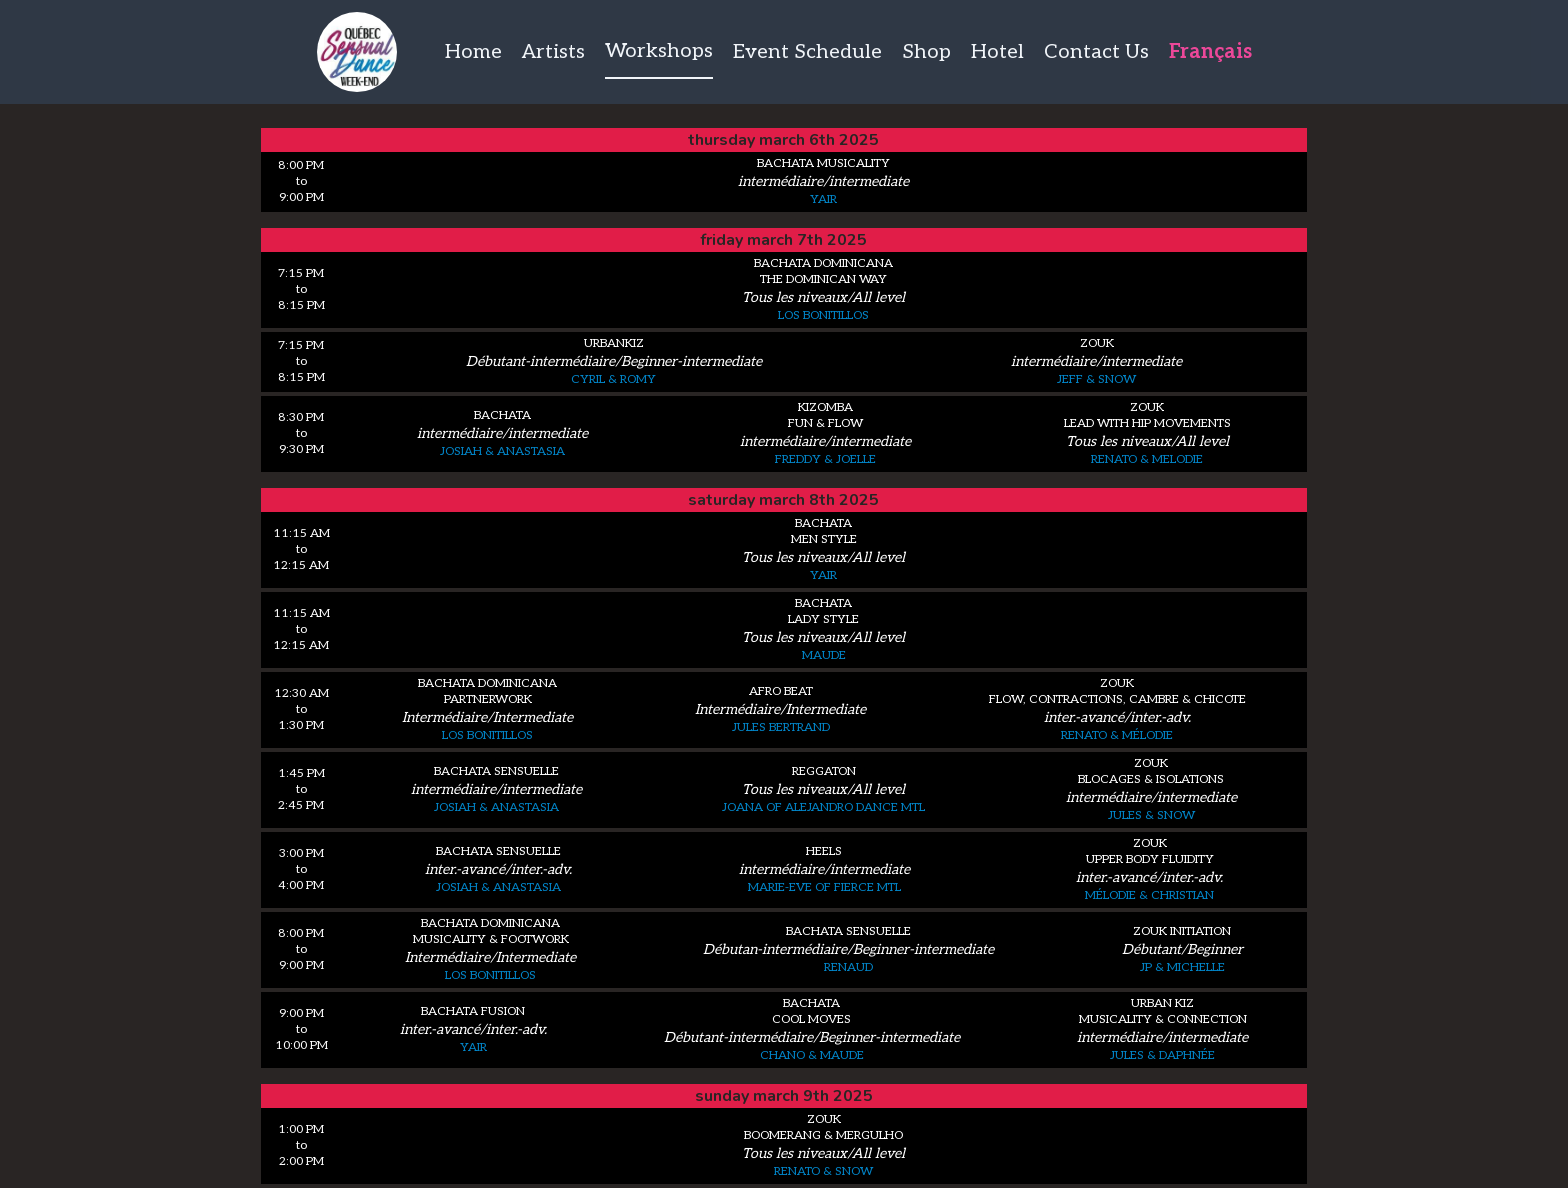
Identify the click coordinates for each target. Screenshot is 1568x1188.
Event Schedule (807, 52)
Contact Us (1096, 52)
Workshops (659, 51)
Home (473, 52)
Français (1210, 52)
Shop (926, 52)
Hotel (997, 52)
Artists (553, 52)
